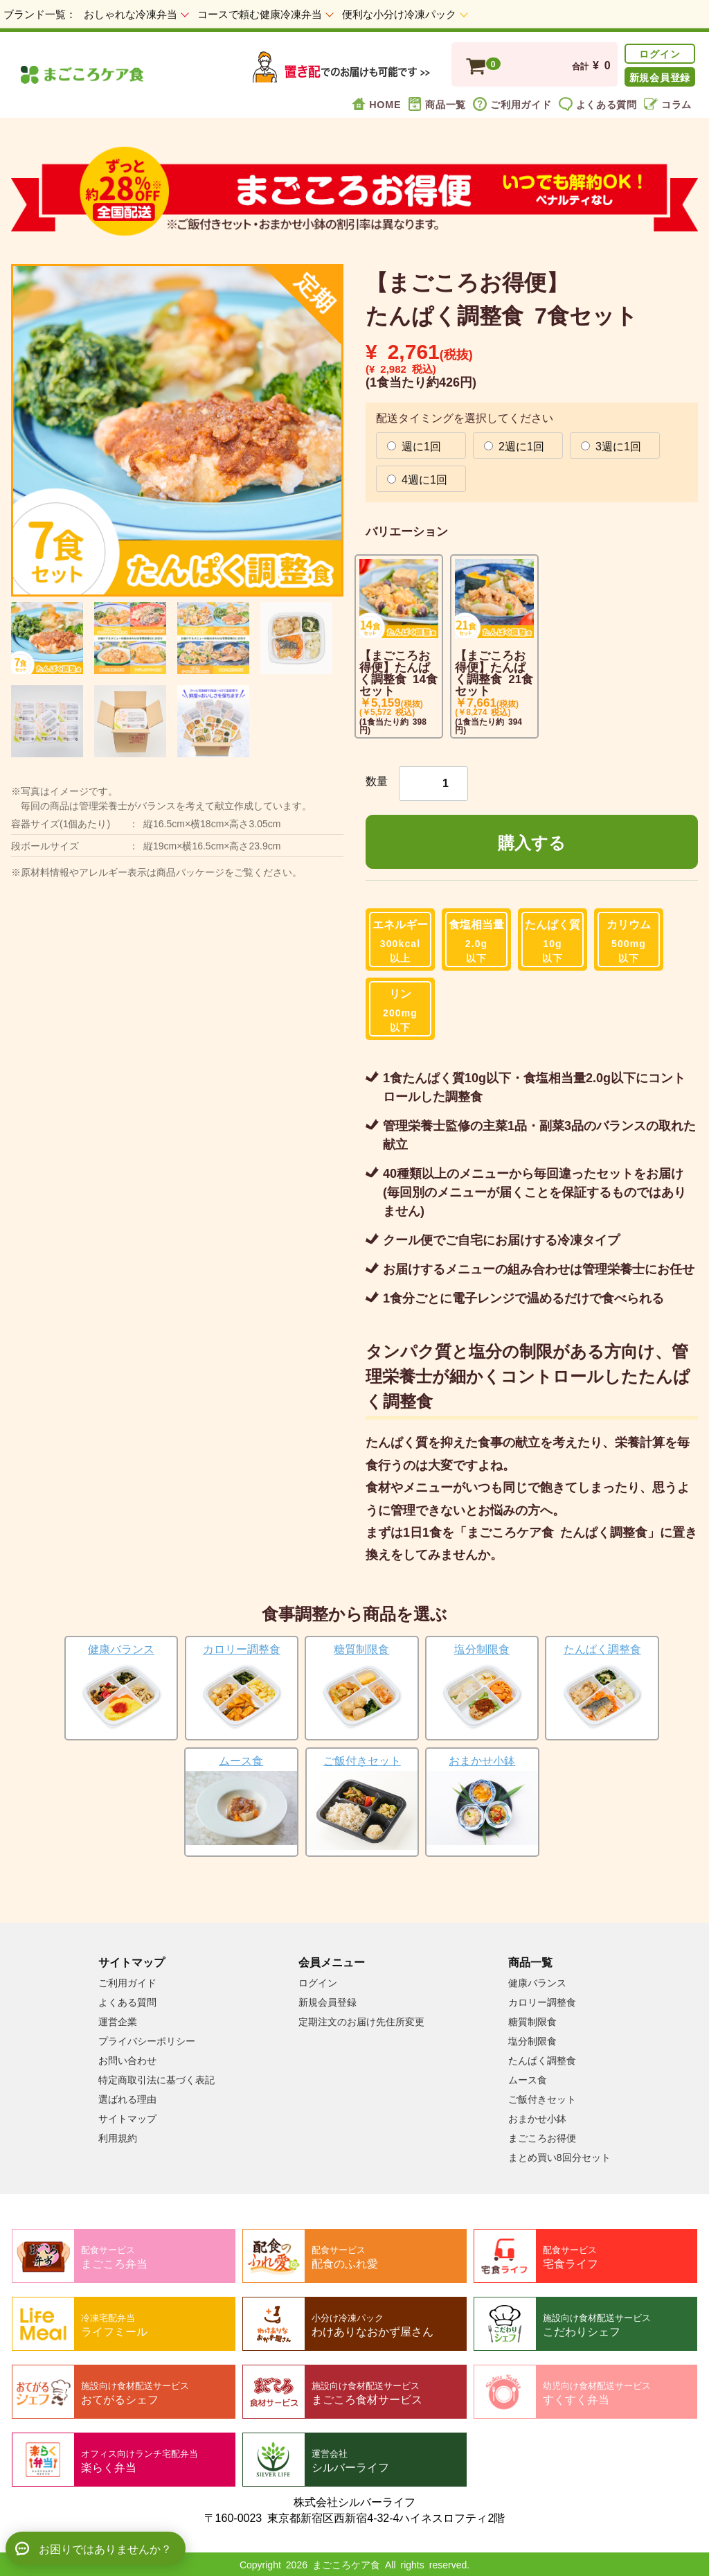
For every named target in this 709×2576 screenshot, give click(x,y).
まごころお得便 (542, 2138)
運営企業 (117, 2022)
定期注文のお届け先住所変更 (361, 2022)
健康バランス (537, 1983)
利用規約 (117, 2138)
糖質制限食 (532, 2022)
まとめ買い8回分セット (559, 2157)
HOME (376, 104)
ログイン (659, 53)
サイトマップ (127, 2119)
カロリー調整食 (542, 2002)
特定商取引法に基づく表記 (156, 2080)
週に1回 (414, 445)
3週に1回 (611, 445)
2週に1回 (514, 445)
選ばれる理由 (127, 2099)
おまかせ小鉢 (537, 2119)
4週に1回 (417, 478)
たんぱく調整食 (542, 2060)
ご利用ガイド (512, 104)
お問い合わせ (127, 2060)
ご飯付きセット (542, 2099)
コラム (668, 104)
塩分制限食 (532, 2041)
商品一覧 (437, 104)
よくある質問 (598, 104)
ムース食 (527, 2080)
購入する (532, 842)
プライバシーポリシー (146, 2041)
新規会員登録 (659, 76)
